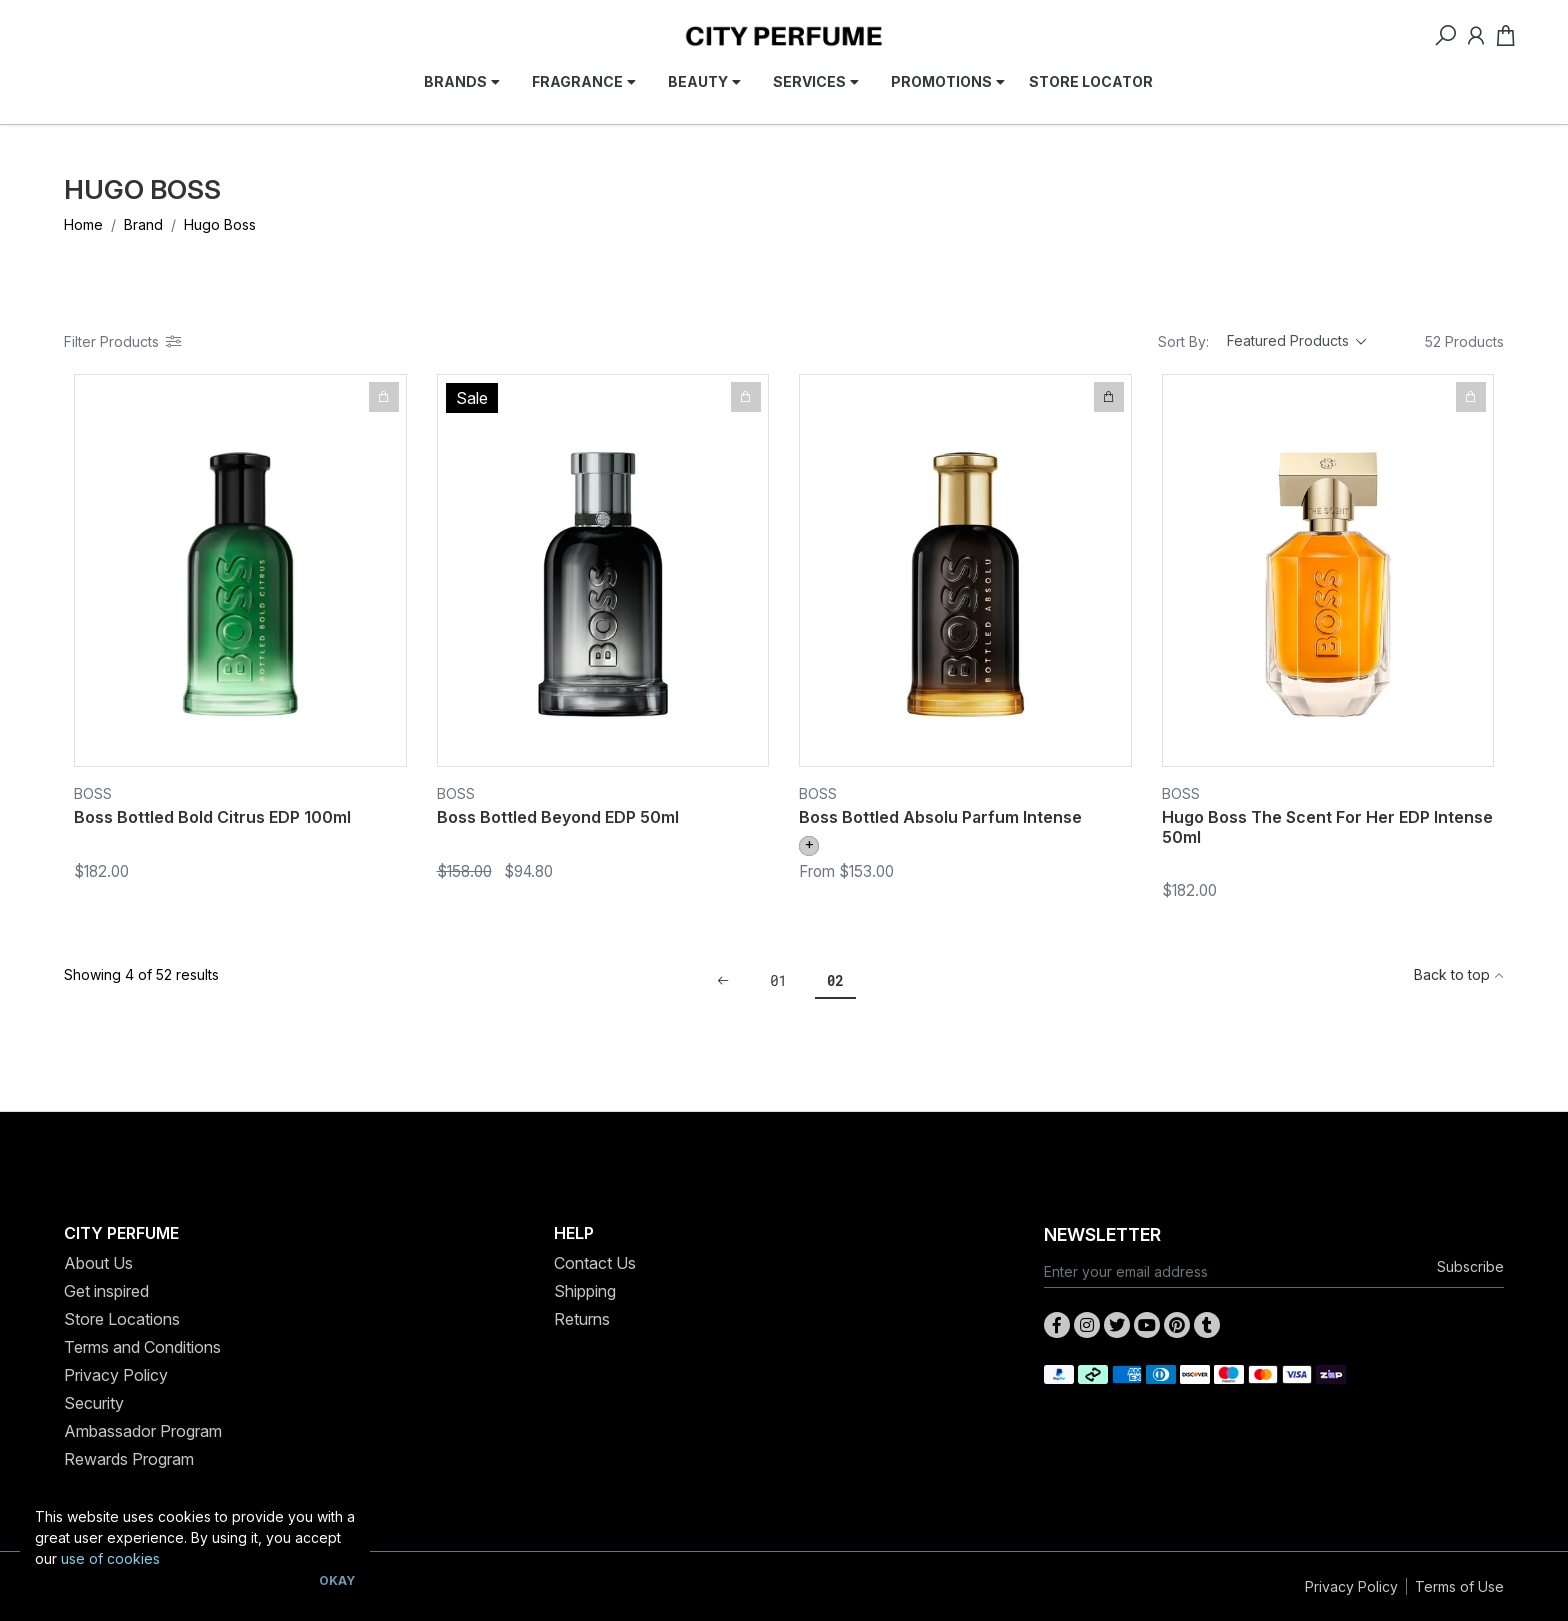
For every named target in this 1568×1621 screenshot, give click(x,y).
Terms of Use (1459, 1586)
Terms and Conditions (142, 1347)
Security (94, 1403)
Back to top (1459, 974)
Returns (582, 1319)
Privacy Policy (116, 1375)
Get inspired (106, 1291)
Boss (93, 793)
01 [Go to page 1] (778, 980)
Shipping (585, 1291)
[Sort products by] (1297, 342)
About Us (98, 1263)
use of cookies (110, 1558)
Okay (337, 1580)
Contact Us (595, 1263)
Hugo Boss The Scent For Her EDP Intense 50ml (1327, 826)
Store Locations (122, 1319)
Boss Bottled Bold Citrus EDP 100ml (212, 817)
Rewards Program (129, 1459)
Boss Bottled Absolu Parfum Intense (940, 817)
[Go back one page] (723, 981)
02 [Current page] (835, 980)
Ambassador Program (143, 1431)
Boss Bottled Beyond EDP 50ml (558, 817)
